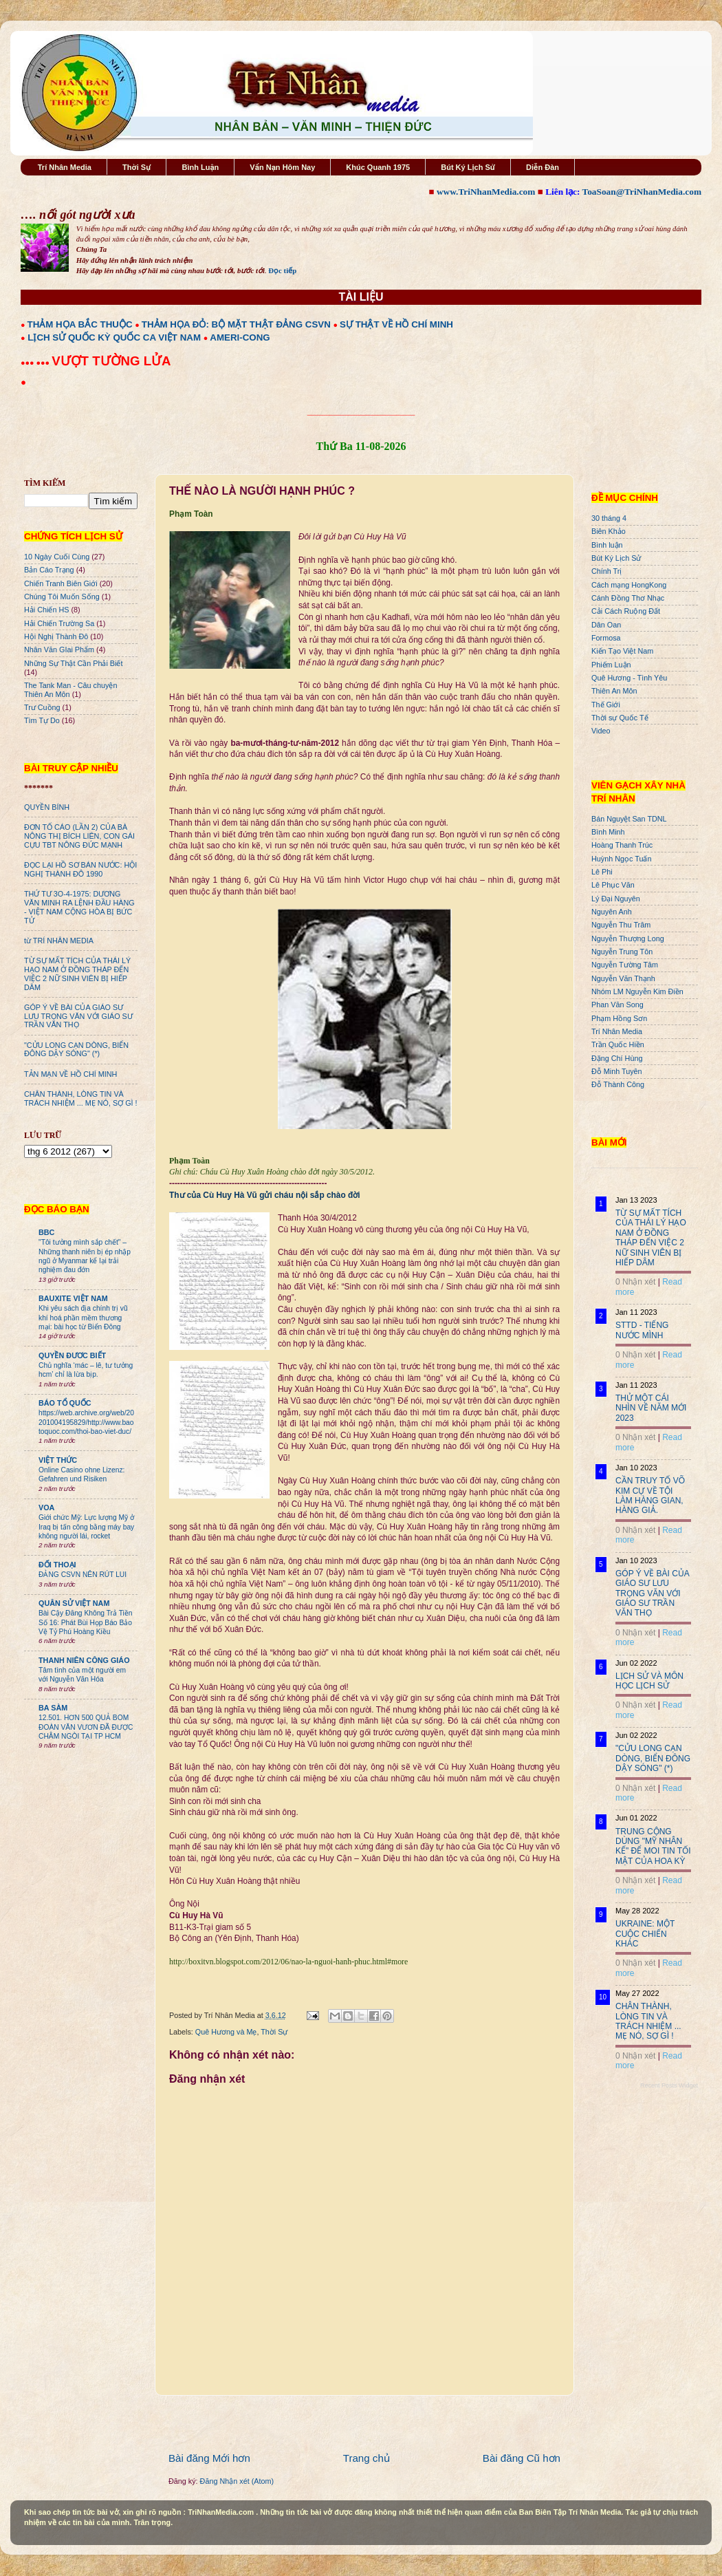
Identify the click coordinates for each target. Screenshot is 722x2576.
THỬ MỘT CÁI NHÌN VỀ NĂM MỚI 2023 (650, 1408)
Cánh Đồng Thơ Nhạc (627, 598)
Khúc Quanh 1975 (378, 167)
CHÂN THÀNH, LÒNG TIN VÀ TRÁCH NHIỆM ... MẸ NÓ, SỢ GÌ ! (81, 1098)
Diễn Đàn (542, 167)
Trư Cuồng (42, 707)
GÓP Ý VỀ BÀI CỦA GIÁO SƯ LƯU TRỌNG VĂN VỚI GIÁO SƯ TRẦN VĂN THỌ (78, 1016)
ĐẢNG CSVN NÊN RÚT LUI (83, 1574)
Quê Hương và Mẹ (226, 2032)
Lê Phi (602, 872)
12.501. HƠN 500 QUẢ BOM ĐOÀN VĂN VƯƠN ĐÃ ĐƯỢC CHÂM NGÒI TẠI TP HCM (86, 1727)
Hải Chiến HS (46, 609)
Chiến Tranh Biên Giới (61, 583)
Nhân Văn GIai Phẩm (59, 649)
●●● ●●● (36, 362)
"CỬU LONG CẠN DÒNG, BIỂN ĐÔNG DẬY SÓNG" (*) (76, 1049)
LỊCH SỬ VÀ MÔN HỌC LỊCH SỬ (649, 1680)
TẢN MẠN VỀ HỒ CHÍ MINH (70, 1074)
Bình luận (607, 545)
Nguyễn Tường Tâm (624, 964)
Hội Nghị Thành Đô (56, 636)
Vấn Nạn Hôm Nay (282, 167)
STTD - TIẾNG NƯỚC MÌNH (641, 1330)
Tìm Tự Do (42, 720)
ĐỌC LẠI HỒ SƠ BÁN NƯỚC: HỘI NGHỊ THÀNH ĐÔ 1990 (80, 869)
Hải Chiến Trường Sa (59, 623)
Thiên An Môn (614, 691)
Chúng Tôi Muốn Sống (62, 596)
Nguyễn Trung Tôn (622, 951)
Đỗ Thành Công (617, 1084)
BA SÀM (53, 1708)
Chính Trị (606, 571)
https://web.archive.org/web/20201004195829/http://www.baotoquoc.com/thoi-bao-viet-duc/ (86, 1422)
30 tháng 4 (608, 518)
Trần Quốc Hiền (617, 1044)
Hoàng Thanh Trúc (622, 845)
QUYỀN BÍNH (46, 807)
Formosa (606, 638)
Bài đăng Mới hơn (209, 2458)
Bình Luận (200, 167)
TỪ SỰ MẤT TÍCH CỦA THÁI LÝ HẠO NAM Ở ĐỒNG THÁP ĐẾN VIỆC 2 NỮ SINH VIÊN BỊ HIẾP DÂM (77, 973)
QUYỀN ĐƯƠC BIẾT (72, 1355)
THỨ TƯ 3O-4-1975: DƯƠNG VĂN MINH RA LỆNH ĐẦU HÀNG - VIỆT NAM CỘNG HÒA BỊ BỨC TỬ (79, 907)
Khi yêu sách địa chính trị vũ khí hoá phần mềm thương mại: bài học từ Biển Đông (83, 1318)
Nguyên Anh (611, 912)
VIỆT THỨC (58, 1460)
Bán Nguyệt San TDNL (629, 819)
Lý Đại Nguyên (615, 898)
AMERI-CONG (240, 337)
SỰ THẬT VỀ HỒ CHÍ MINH (396, 324)
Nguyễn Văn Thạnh (623, 978)
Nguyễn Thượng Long (627, 938)
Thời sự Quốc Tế (619, 717)
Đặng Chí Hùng (616, 1058)
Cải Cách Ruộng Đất (625, 611)
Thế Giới (605, 704)
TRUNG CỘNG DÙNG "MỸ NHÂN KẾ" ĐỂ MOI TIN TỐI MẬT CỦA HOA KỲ (653, 1846)
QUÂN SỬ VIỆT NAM (74, 1603)
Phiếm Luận (611, 665)
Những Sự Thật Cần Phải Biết (73, 663)
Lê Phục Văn (613, 885)
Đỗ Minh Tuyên (616, 1071)
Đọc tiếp (282, 270)
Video (600, 731)
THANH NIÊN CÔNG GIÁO (84, 1660)
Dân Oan (606, 625)
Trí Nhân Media (64, 167)
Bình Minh (608, 832)
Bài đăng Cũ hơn (521, 2458)
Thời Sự (136, 167)
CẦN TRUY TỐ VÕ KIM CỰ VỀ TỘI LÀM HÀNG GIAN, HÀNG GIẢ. (650, 1495)
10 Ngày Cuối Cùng (56, 556)
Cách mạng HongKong (628, 585)
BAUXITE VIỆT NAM (73, 1298)
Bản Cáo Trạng (49, 570)
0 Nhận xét (635, 1282)
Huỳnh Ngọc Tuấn (621, 859)
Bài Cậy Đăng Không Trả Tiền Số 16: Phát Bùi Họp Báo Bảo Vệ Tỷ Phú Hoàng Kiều (86, 1622)
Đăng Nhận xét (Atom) (237, 2481)
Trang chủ (366, 2458)
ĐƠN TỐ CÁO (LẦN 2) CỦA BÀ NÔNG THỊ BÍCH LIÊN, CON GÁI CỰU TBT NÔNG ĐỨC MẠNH (79, 836)
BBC (46, 1232)
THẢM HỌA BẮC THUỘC (80, 324)
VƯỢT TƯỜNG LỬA (111, 361)
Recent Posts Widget (669, 2085)
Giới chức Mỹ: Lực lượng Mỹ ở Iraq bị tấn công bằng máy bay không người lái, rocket (86, 1527)
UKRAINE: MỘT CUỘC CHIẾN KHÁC (645, 1934)
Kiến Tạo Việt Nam (622, 651)
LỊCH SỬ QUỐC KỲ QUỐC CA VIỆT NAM (114, 337)
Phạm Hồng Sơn (619, 1018)
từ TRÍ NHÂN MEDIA (59, 940)
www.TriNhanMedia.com (486, 191)
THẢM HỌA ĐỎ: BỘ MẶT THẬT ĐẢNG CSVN (236, 324)
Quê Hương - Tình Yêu (629, 678)
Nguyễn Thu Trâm (620, 925)
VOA (46, 1507)
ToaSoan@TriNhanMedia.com (641, 191)
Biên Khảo (608, 531)
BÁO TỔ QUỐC (65, 1403)
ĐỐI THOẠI (57, 1564)
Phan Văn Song (617, 1004)
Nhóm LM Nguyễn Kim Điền (637, 991)
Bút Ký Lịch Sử (468, 167)
